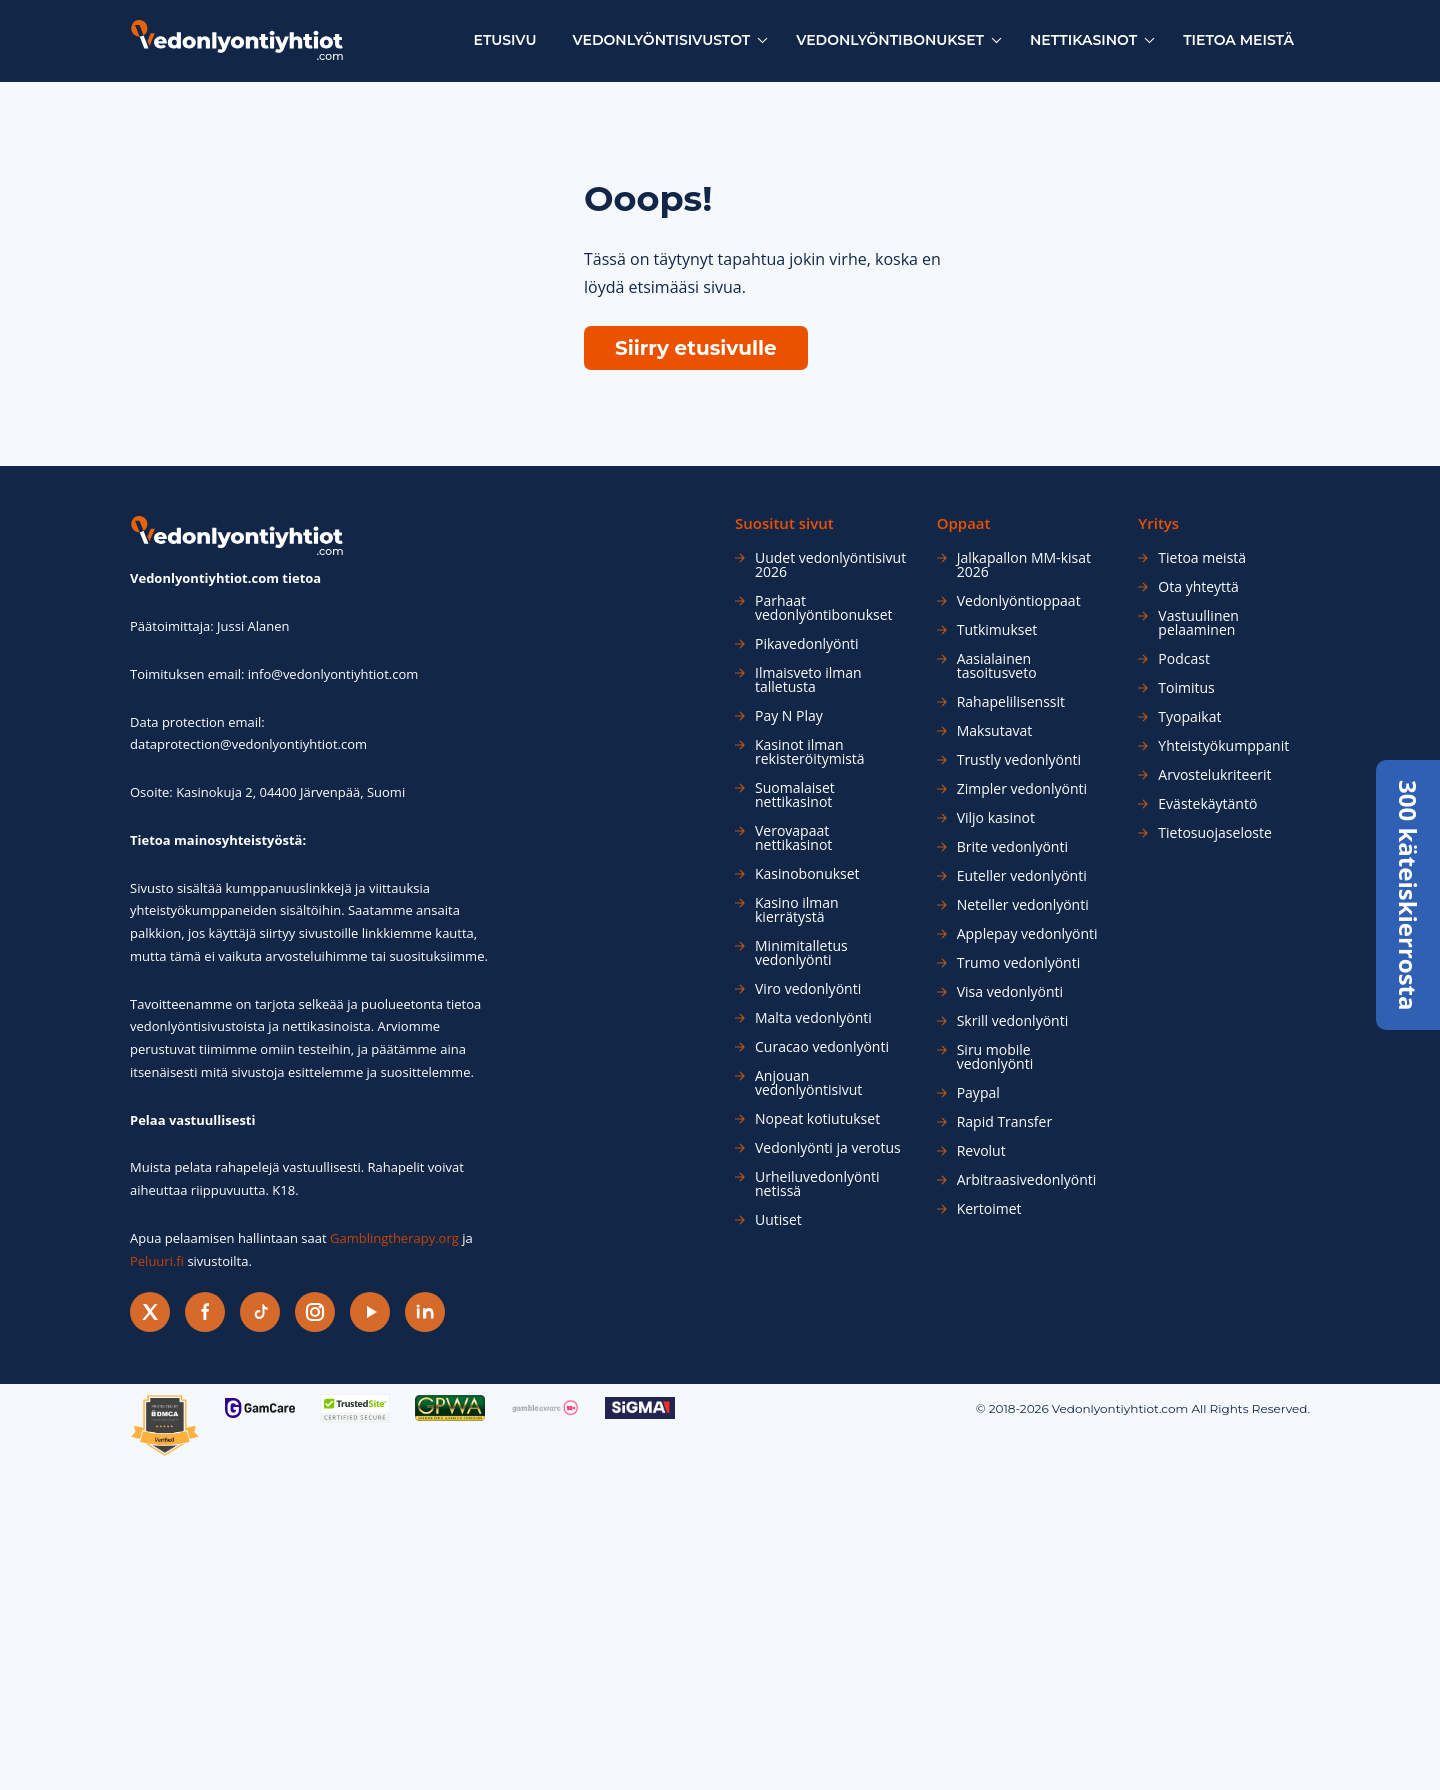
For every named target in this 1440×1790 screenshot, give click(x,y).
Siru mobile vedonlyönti (995, 1057)
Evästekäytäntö (1207, 804)
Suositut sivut (784, 523)
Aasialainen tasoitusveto (997, 666)
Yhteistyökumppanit (1223, 746)
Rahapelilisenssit (1011, 702)
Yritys (1158, 523)
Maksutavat (995, 731)
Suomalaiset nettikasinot (795, 795)
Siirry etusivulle (696, 348)
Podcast (1184, 659)
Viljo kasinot (996, 818)
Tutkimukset (997, 630)
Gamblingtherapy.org (394, 1238)
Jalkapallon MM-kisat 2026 (1024, 565)
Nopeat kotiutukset (817, 1119)
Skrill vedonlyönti (1013, 1021)
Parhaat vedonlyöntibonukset (824, 608)
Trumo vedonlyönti (1019, 963)
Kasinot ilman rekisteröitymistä (810, 752)
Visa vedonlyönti (1010, 992)
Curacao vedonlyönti (822, 1047)
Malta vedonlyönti (813, 1018)
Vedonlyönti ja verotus (828, 1148)
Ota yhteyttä (1198, 587)
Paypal (978, 1093)
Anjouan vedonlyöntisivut (808, 1083)
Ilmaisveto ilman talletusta (808, 680)
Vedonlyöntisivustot (662, 40)
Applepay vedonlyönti (1027, 934)
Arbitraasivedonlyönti (1027, 1180)
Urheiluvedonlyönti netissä (817, 1184)
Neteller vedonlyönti (1023, 905)
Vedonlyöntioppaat (1019, 601)
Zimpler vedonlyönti (1022, 789)
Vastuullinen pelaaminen (1198, 623)
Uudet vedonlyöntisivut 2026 (830, 565)
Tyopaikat (1189, 717)
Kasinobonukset (807, 874)
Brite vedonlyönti (1012, 847)
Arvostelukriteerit (1214, 775)
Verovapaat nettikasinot (793, 838)
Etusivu (505, 40)
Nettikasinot (1083, 40)
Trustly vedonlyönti (1019, 760)
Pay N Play (789, 716)
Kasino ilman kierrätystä (797, 910)
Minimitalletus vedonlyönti (801, 953)
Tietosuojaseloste (1215, 833)
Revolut (981, 1151)
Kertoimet (989, 1209)
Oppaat (964, 523)
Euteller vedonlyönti (1022, 876)
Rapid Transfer (1004, 1122)
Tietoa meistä (1238, 40)
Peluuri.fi (157, 1261)
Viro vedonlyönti (808, 989)
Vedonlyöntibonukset (890, 40)
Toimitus (1186, 688)
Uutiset (778, 1220)
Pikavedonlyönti (807, 644)
